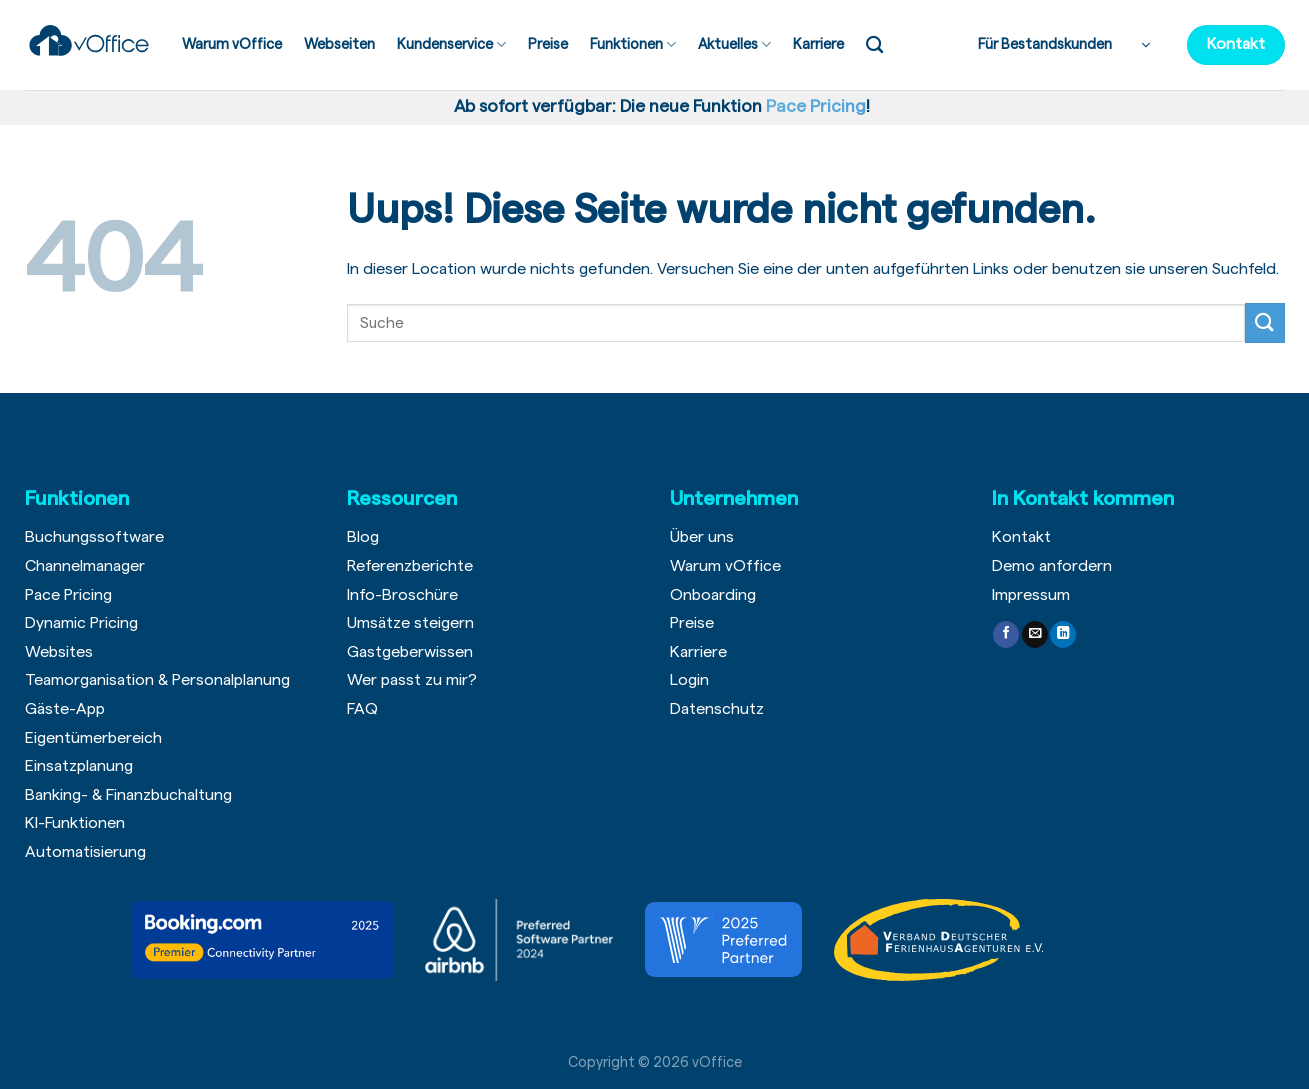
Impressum (1031, 595)
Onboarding (713, 595)
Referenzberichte (410, 566)
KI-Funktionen (75, 823)
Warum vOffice (232, 44)
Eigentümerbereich (93, 738)
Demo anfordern (1052, 566)
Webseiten (339, 44)
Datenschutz (717, 709)
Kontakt (1021, 537)
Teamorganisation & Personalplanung (157, 680)
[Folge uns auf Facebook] (1006, 634)
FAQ (362, 709)
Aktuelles (734, 44)
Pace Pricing (68, 595)
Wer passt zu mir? (412, 680)
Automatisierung (85, 852)
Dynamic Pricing (81, 623)
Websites (59, 652)
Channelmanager (85, 566)
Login (689, 680)
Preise (548, 44)
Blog (363, 537)
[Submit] (1265, 322)
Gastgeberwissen (410, 652)
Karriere (818, 44)
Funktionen (633, 44)
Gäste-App (65, 709)
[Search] (874, 45)
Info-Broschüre (402, 595)
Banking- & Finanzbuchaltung (128, 795)
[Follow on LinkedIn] (1063, 634)
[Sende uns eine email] (1035, 634)
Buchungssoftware (94, 537)
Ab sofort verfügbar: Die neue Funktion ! (658, 106)
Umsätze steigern (410, 623)
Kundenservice (451, 44)
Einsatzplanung (79, 766)
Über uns (702, 537)
